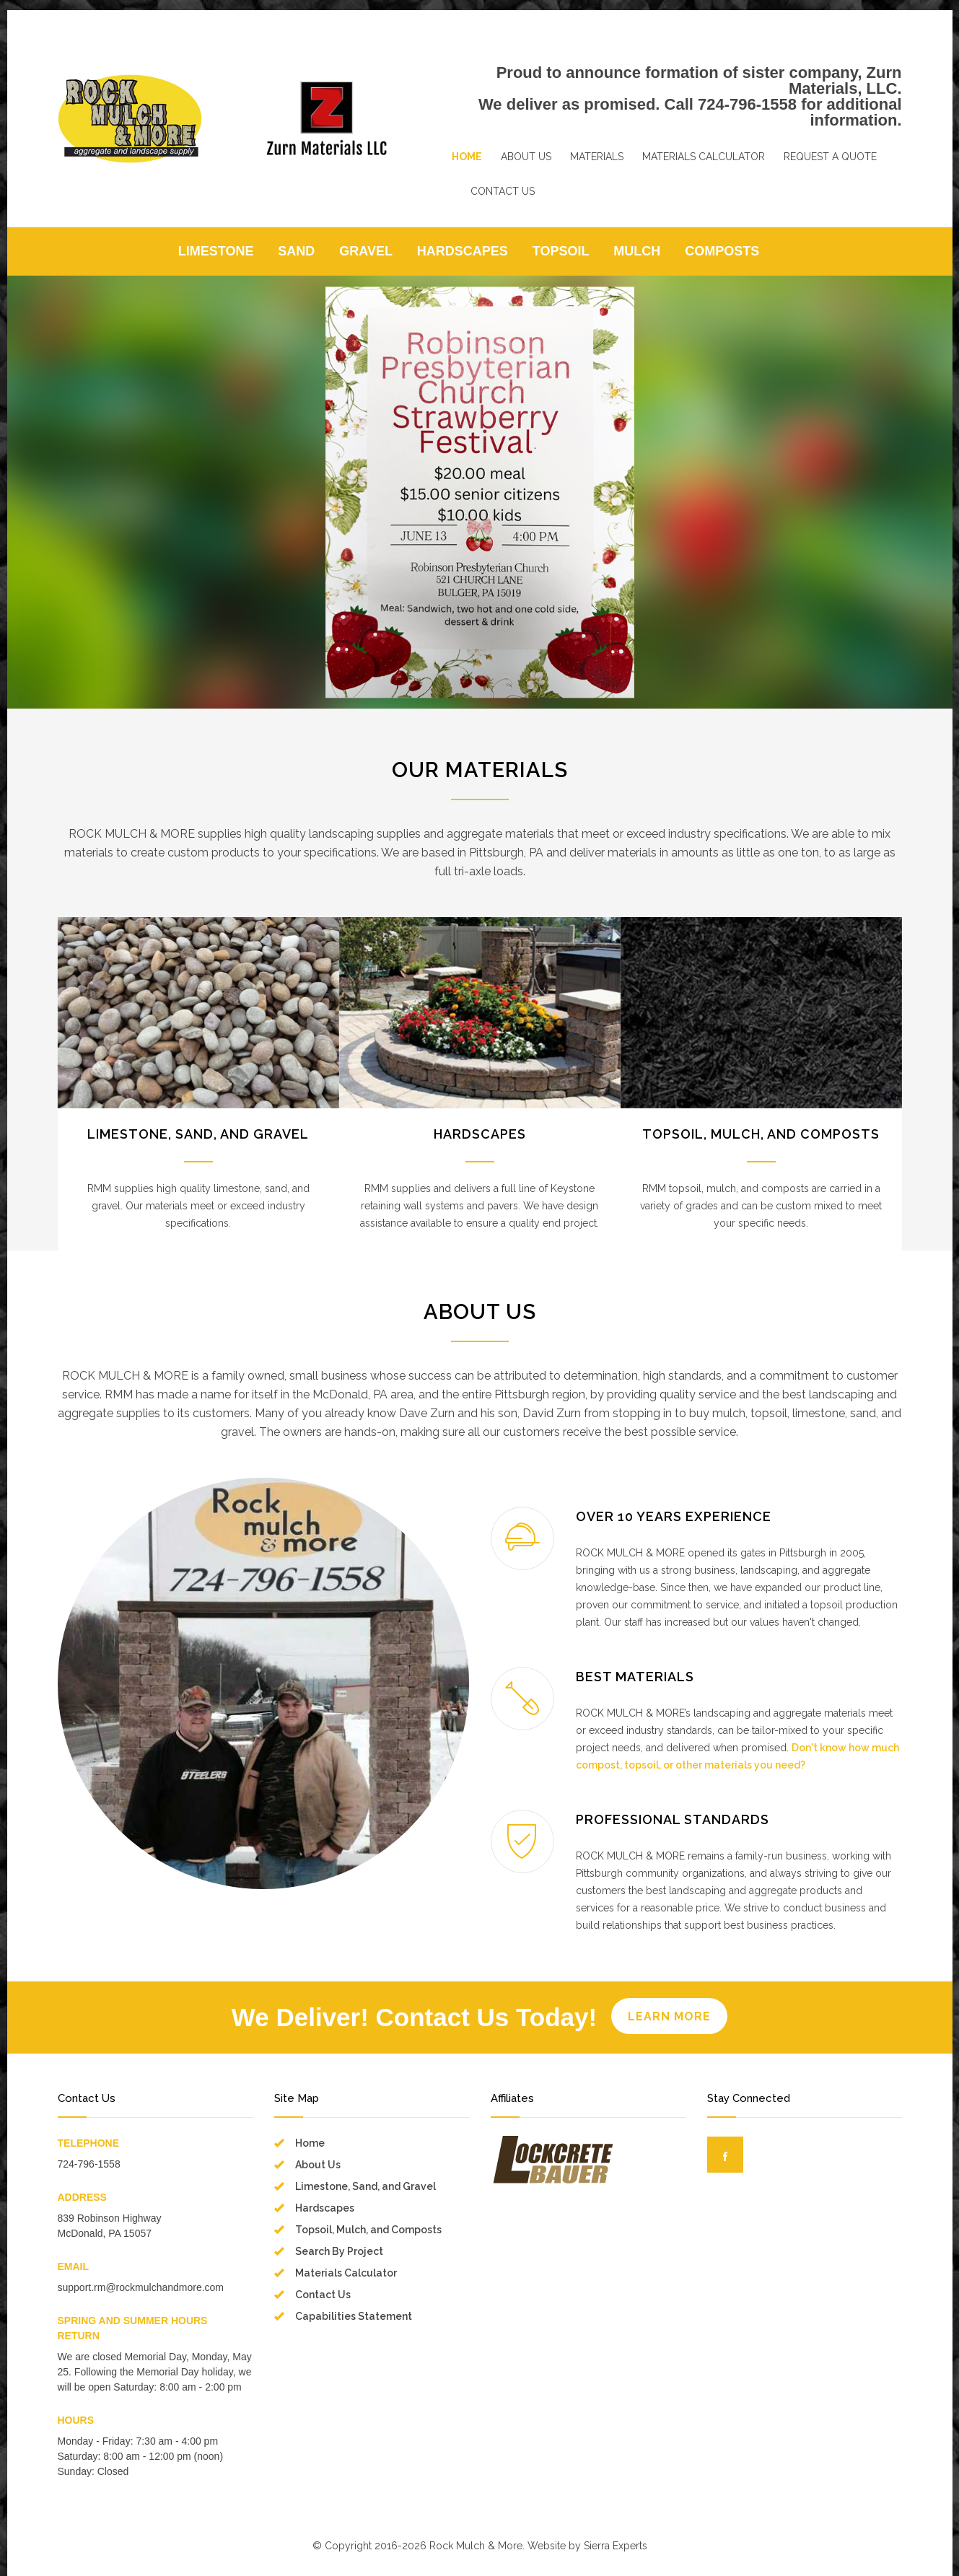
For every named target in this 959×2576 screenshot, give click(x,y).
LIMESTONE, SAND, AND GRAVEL (198, 1134)
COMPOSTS (722, 251)
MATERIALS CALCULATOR (703, 156)
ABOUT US (526, 156)
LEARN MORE (669, 2016)
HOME (467, 156)
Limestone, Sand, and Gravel (365, 2186)
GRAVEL (366, 251)
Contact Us (323, 2294)
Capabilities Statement (353, 2316)
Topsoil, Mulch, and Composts (368, 2229)
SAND (296, 251)
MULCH (636, 251)
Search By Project (339, 2251)
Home (310, 2143)
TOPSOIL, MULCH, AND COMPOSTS (761, 1134)
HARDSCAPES (462, 251)
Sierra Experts (615, 2545)
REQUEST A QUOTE (830, 156)
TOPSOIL (561, 251)
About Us (318, 2164)
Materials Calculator (346, 2273)
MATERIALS (596, 156)
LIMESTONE (216, 251)
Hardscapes (324, 2208)
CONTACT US (502, 191)
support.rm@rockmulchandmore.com (141, 2287)
